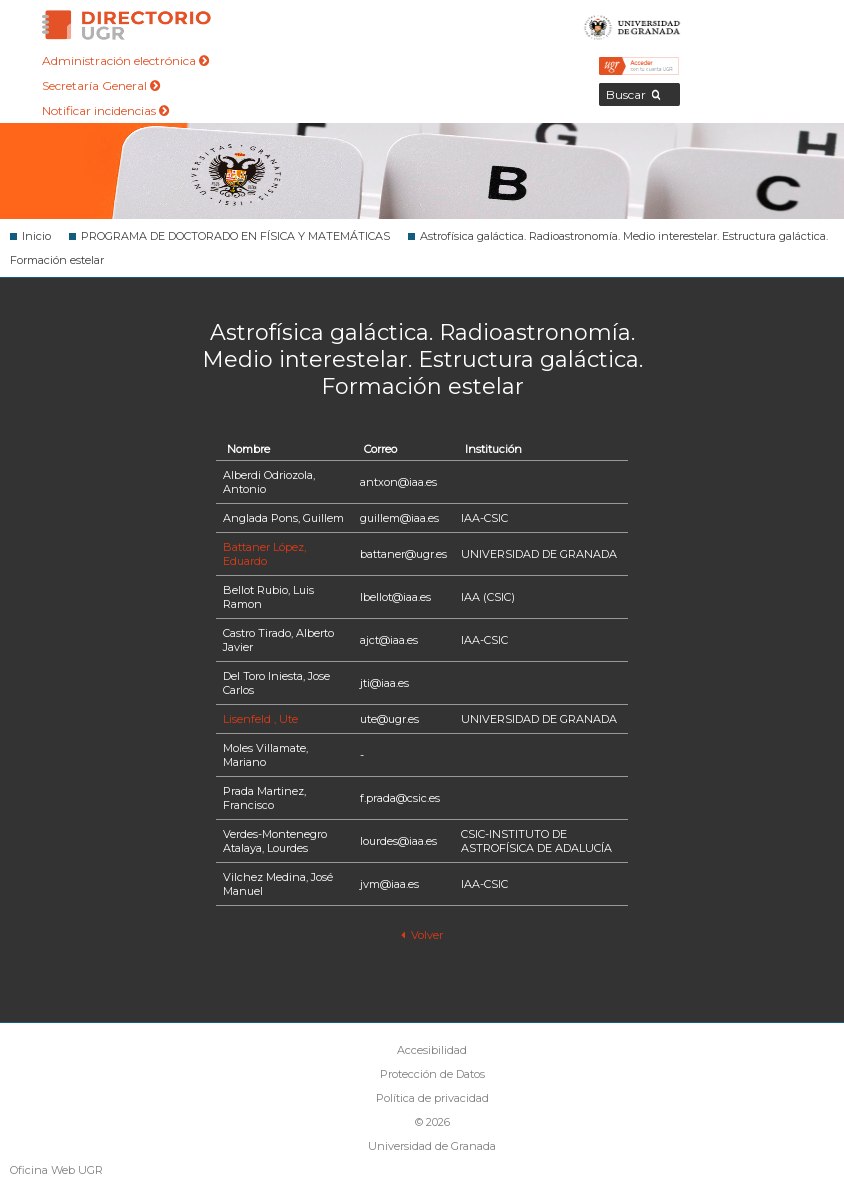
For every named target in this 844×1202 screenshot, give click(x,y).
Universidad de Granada (632, 25)
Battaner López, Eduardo (264, 554)
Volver (422, 935)
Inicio (36, 236)
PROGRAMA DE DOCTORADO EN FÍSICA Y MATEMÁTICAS (235, 236)
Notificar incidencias (105, 110)
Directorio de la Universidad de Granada (126, 25)
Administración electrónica (125, 60)
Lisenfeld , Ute (260, 719)
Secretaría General (101, 85)
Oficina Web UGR (56, 1170)
